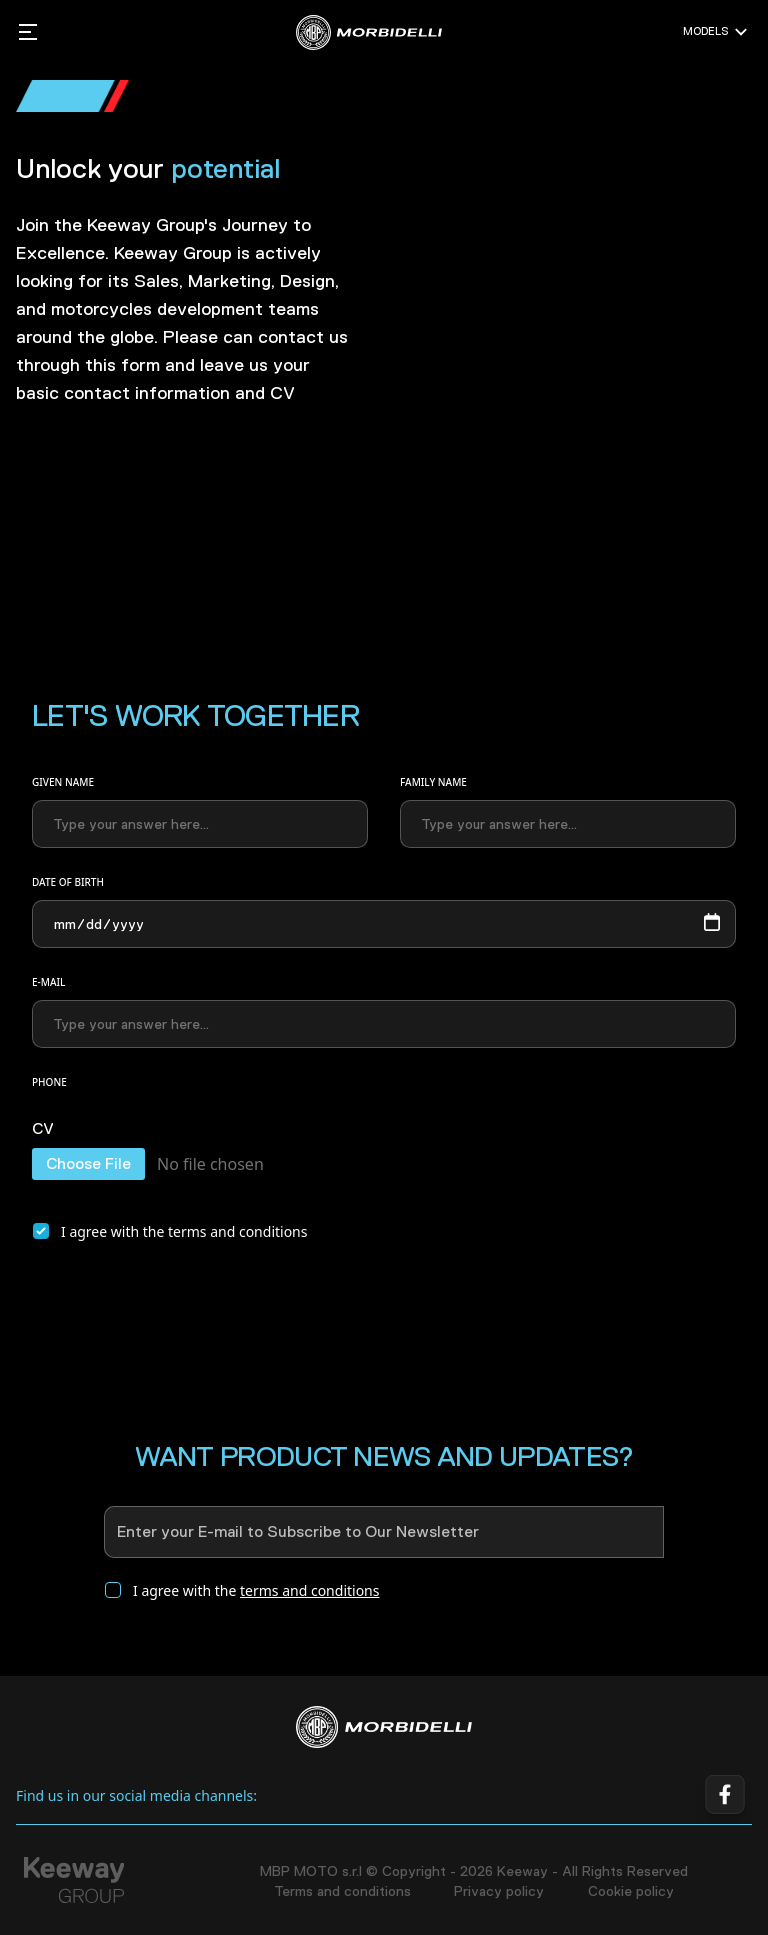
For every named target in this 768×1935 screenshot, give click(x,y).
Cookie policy (631, 1891)
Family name (433, 782)
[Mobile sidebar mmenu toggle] (28, 32)
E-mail (48, 982)
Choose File (88, 1163)
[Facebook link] (724, 1796)
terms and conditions (237, 1231)
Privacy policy (499, 1891)
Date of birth (68, 882)
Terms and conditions (342, 1891)
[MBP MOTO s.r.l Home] (368, 32)
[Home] (383, 1727)
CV (43, 1130)
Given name (63, 782)
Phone (49, 1082)
